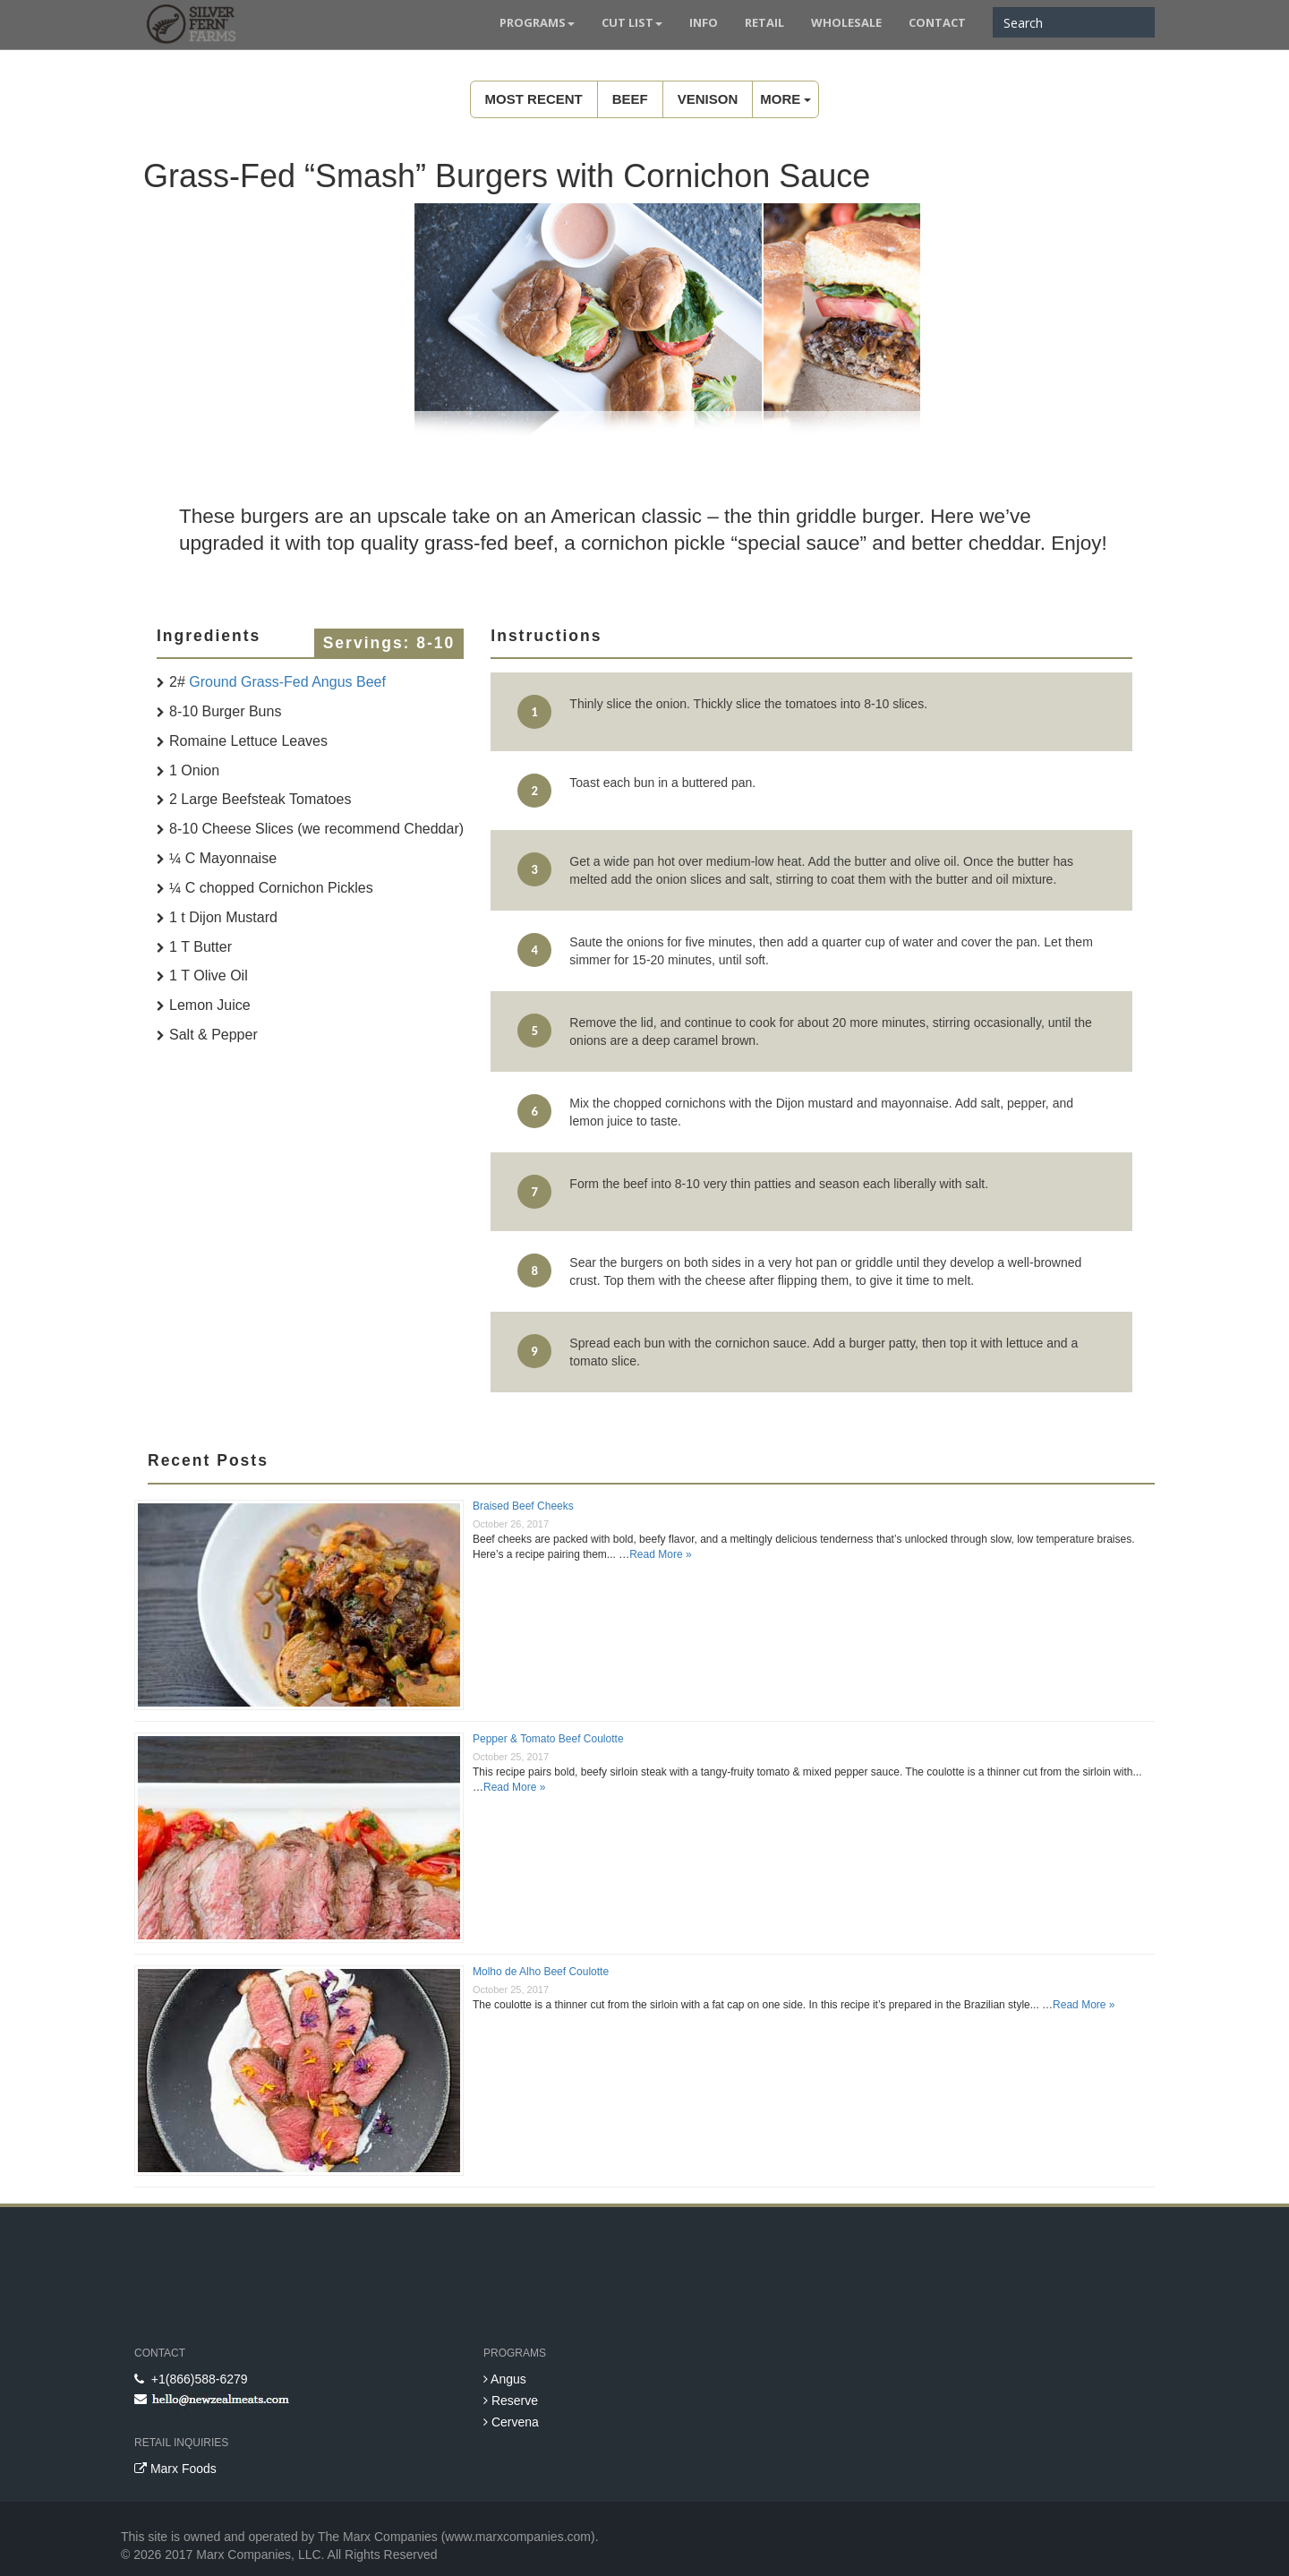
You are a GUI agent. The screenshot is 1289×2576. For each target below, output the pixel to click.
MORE (785, 99)
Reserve (510, 2400)
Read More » (660, 1554)
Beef (630, 99)
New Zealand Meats (188, 26)
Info (703, 22)
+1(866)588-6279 (191, 2379)
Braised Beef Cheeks (523, 1506)
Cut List (632, 22)
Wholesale (846, 22)
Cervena (511, 2422)
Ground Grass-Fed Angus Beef (287, 681)
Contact (937, 22)
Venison (708, 99)
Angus (504, 2379)
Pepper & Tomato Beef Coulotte (548, 1739)
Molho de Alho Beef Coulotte (541, 1971)
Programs (537, 22)
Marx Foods (175, 2468)
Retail (764, 22)
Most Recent (534, 99)
